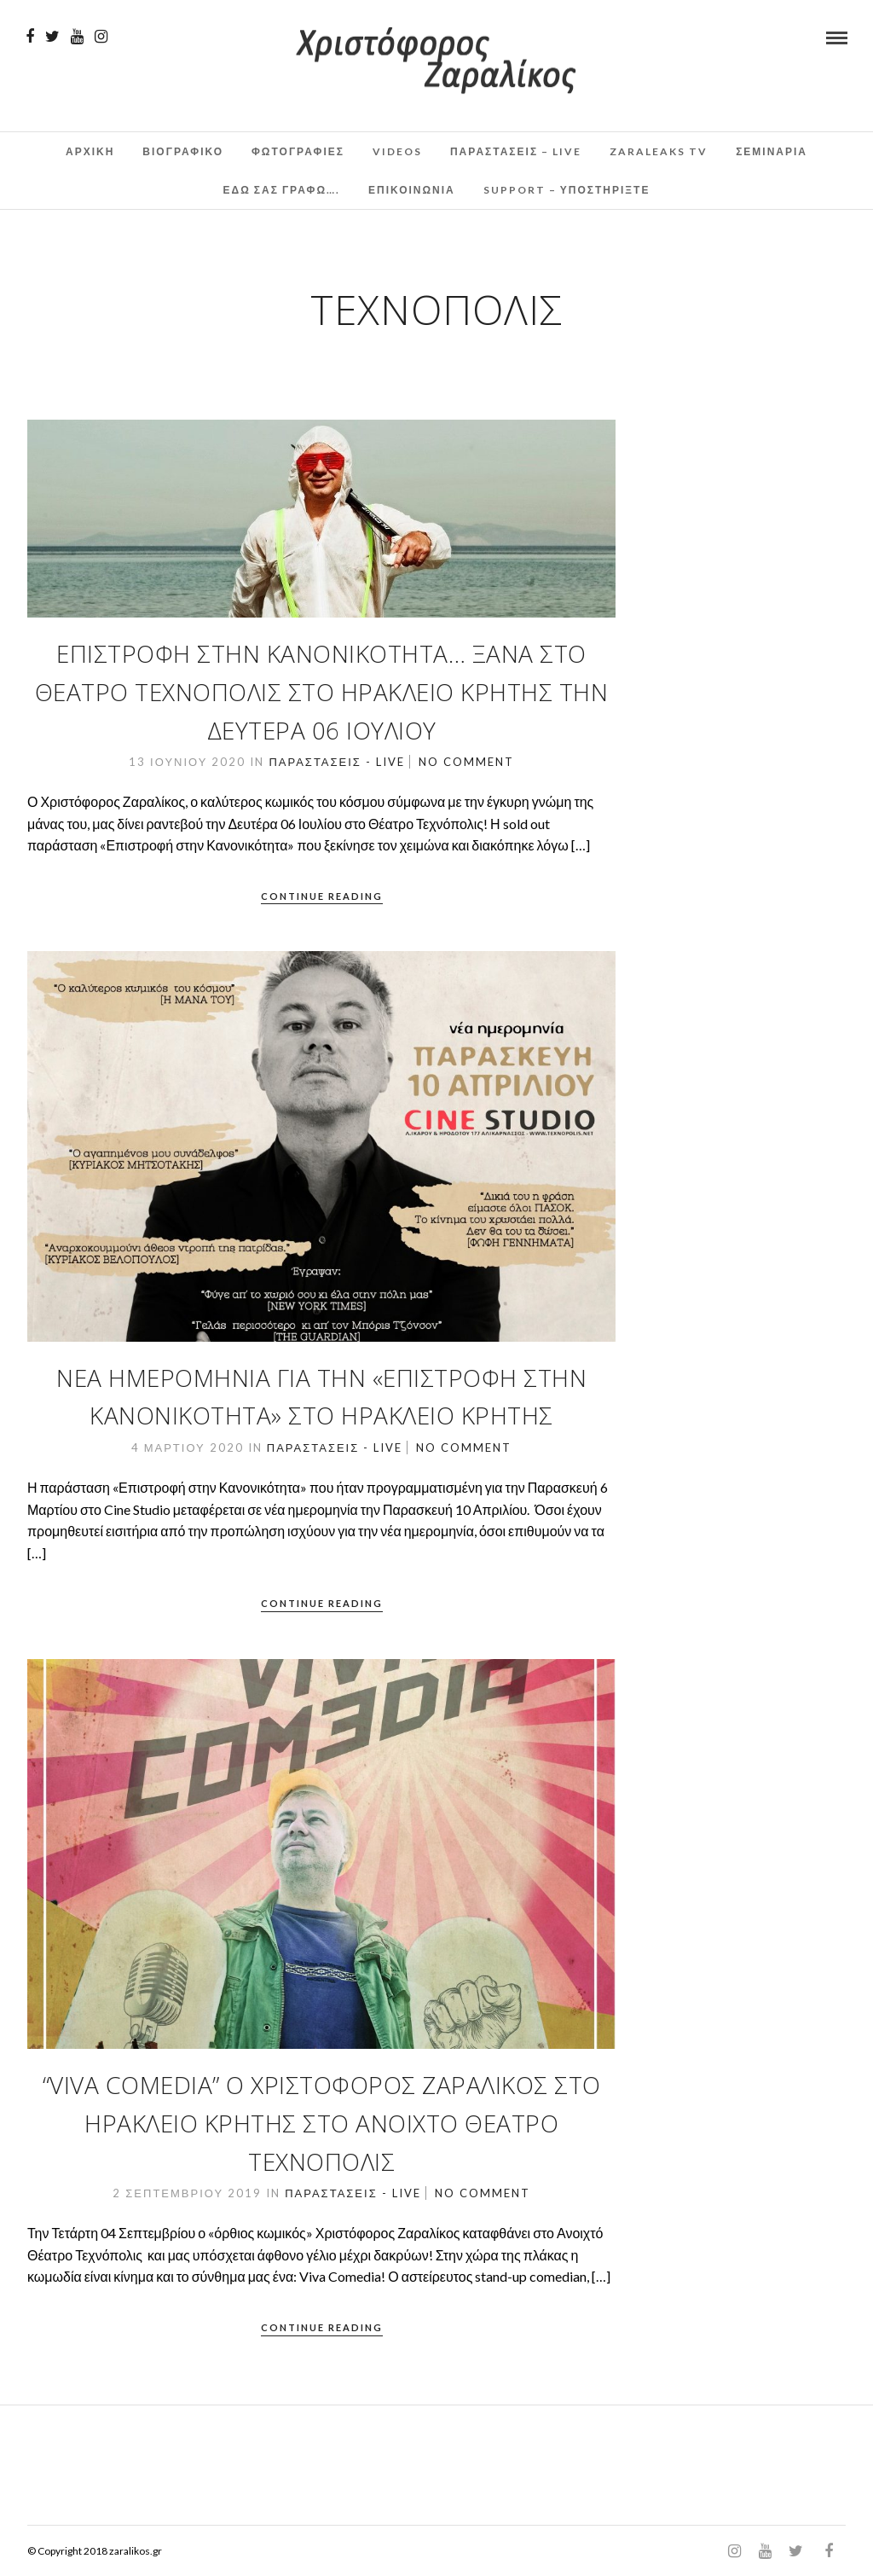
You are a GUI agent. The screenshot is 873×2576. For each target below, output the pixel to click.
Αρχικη (90, 151)
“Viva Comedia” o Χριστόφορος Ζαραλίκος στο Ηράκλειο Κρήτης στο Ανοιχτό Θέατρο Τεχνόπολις (322, 2123)
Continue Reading (322, 896)
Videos (397, 151)
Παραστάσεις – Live (515, 151)
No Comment (466, 762)
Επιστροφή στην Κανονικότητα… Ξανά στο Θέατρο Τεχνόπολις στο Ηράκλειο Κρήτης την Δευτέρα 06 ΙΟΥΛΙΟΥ (322, 691)
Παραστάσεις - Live (336, 762)
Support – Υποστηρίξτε (566, 189)
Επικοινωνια (411, 189)
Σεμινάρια (771, 151)
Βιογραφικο (182, 151)
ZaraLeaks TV (659, 151)
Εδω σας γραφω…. (281, 189)
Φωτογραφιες (297, 151)
